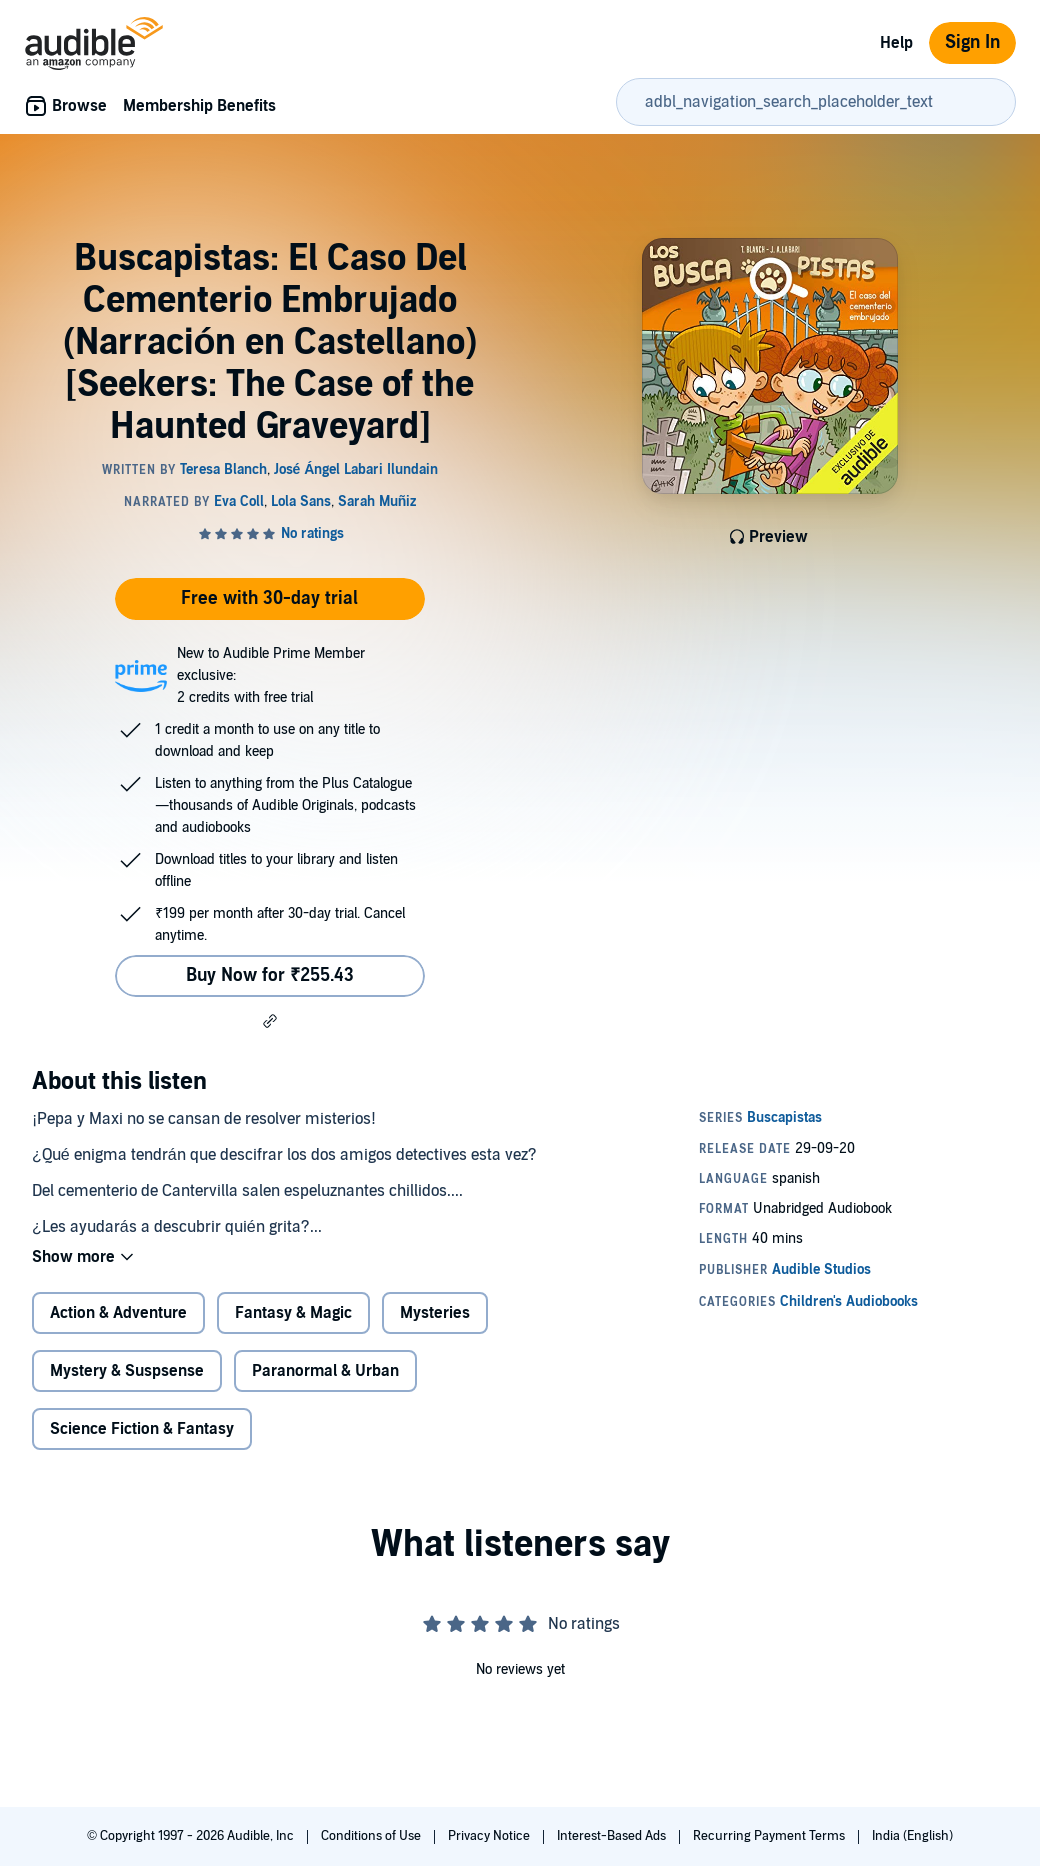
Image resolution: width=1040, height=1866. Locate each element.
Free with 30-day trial (269, 598)
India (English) (912, 1836)
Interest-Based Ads (613, 1836)
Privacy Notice (490, 1836)
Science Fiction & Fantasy (142, 1429)
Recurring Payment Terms (770, 1836)
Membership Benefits (199, 106)
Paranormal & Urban (325, 1371)
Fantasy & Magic (293, 1313)
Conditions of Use (372, 1836)
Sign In (972, 42)
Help (896, 43)
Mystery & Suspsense (127, 1371)
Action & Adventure (118, 1313)
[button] (270, 1021)
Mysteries (435, 1313)
